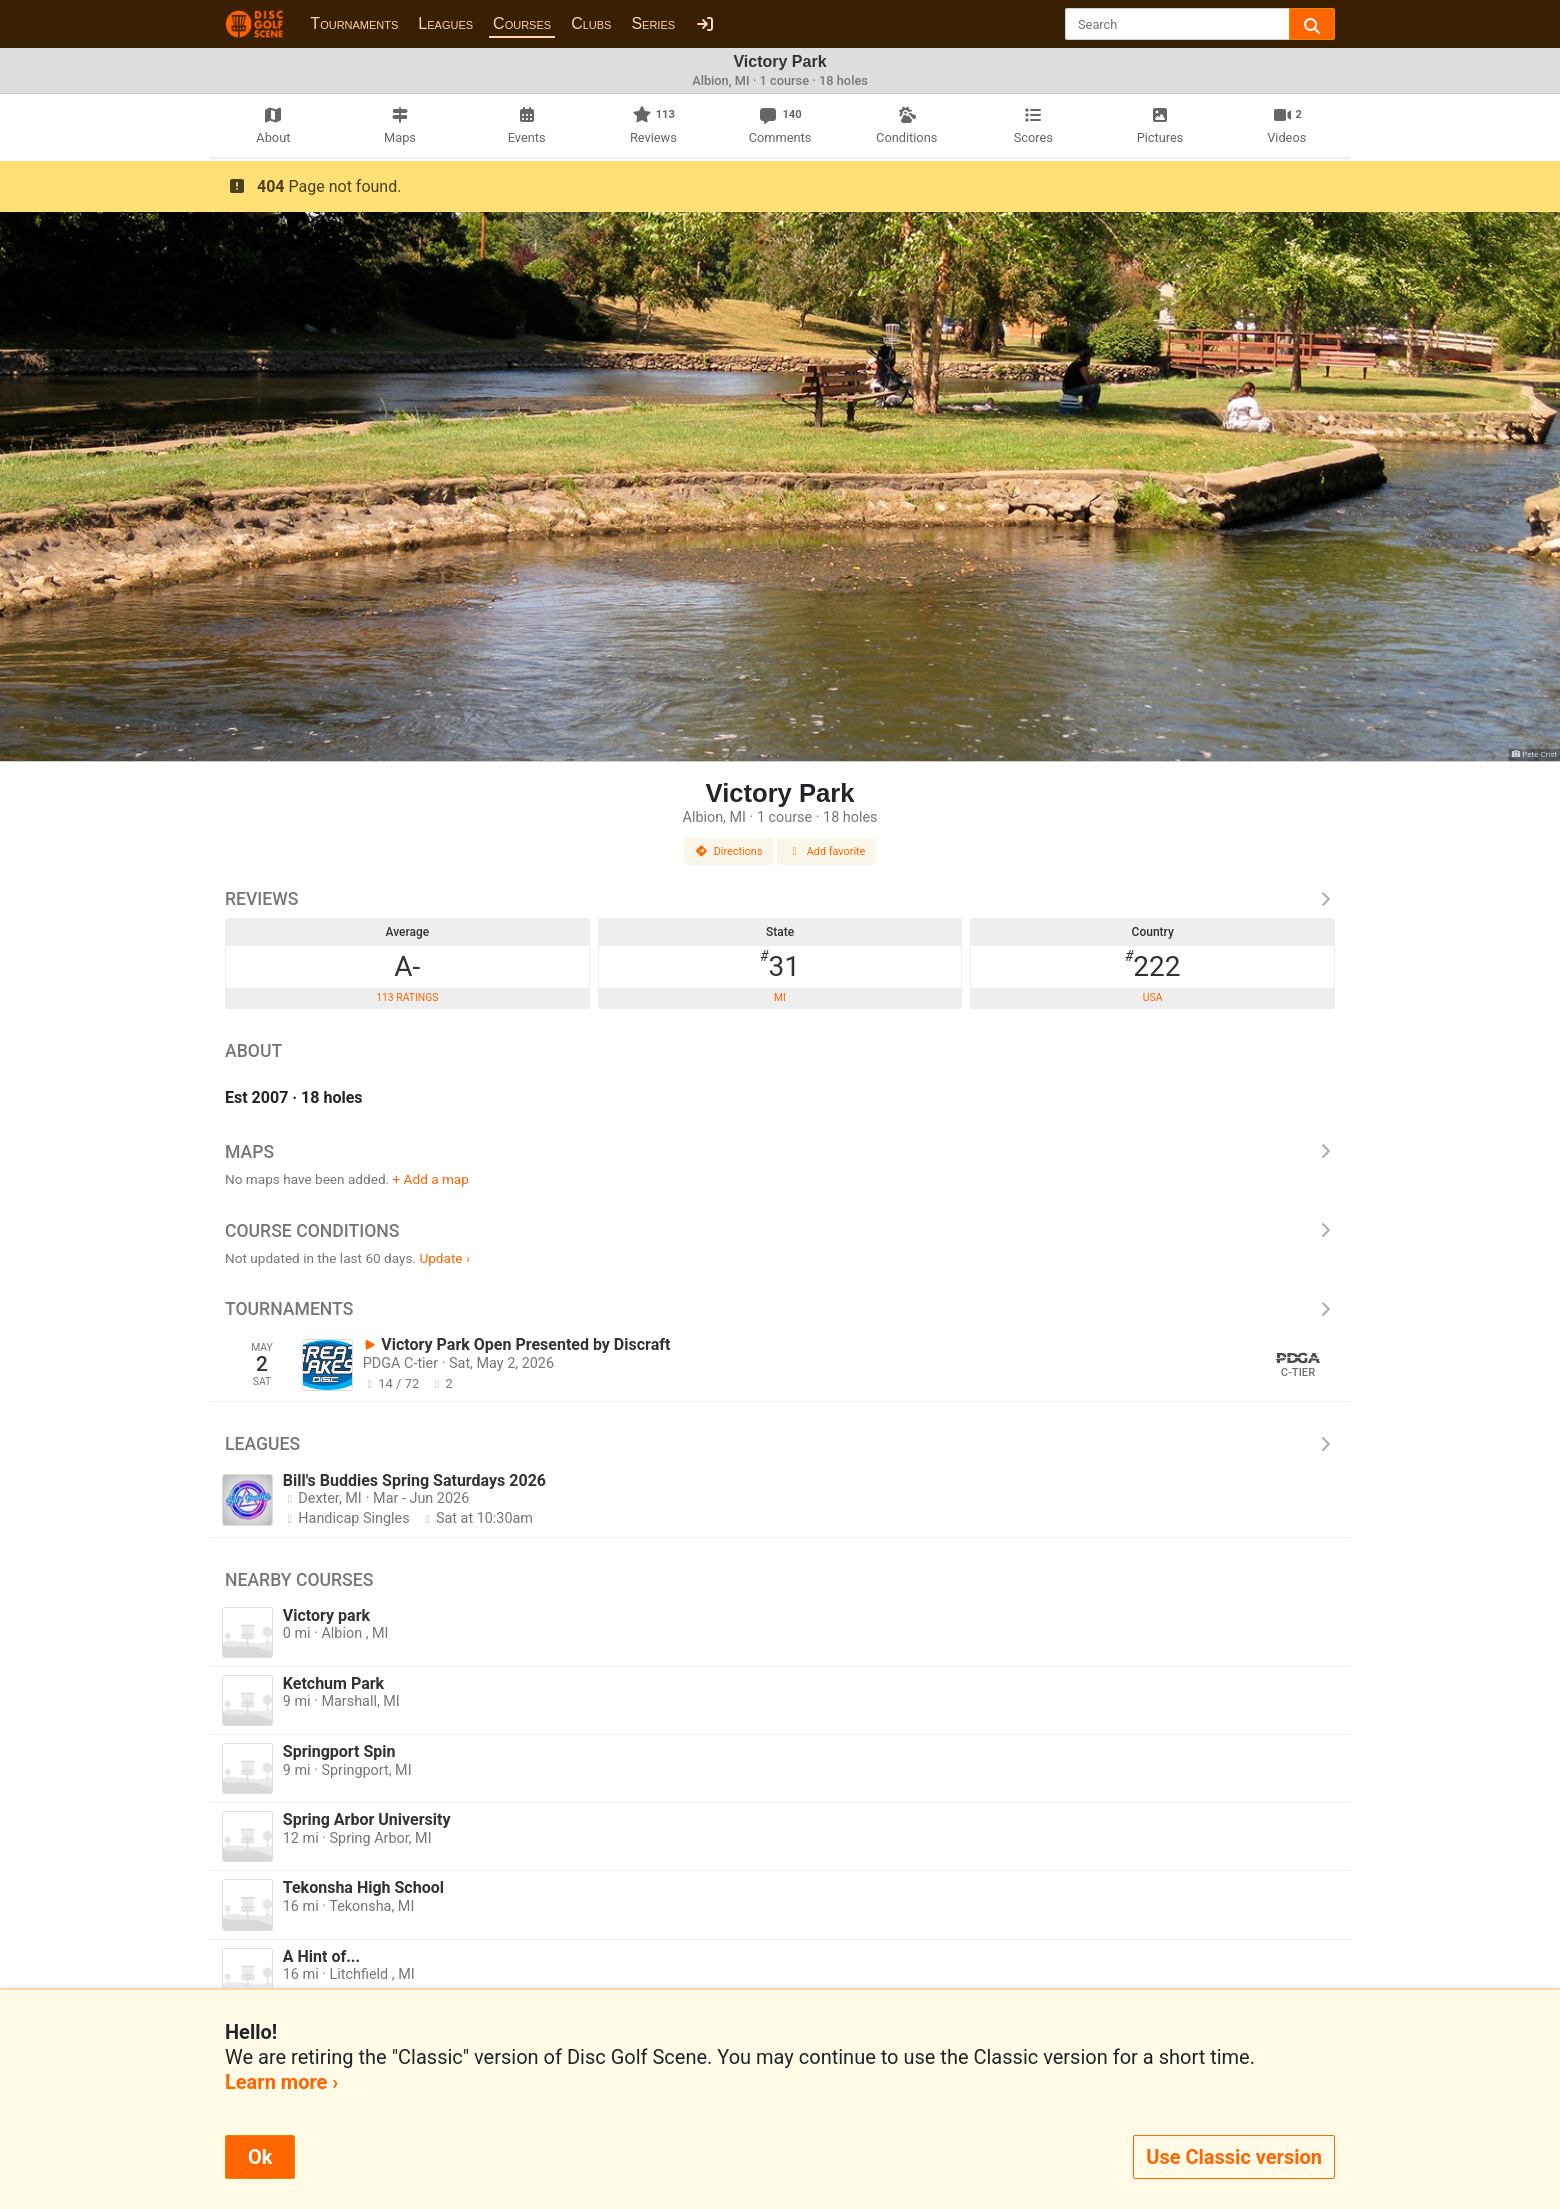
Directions (729, 851)
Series (653, 23)
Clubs (591, 23)
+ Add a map (431, 1179)
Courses (522, 23)
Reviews (780, 899)
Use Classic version (1234, 2157)
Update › (444, 1258)
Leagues (445, 23)
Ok (260, 2157)
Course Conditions (780, 1231)
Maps (780, 1152)
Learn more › (281, 2082)
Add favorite (827, 851)
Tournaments (354, 23)
